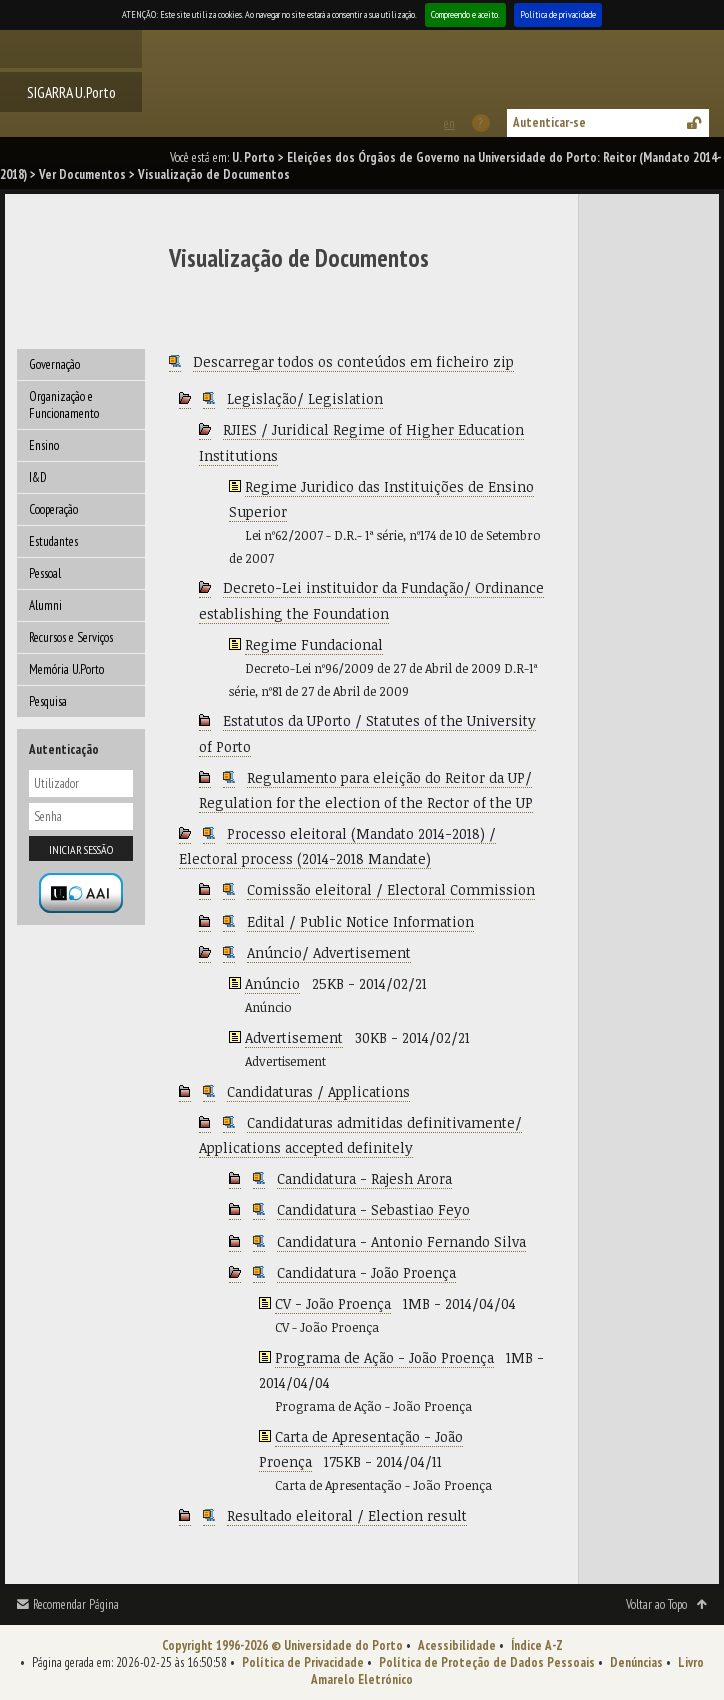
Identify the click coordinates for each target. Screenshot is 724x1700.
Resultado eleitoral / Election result (347, 1515)
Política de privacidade (558, 14)
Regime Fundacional (314, 644)
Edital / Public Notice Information (360, 921)
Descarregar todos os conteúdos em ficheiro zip (353, 361)
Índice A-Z (537, 1645)
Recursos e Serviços (71, 637)
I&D (38, 477)
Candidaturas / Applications (318, 1091)
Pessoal (45, 573)
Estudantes (53, 541)
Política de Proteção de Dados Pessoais (487, 1662)
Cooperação (53, 509)
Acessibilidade (457, 1645)
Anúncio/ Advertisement (329, 952)
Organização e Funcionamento (64, 405)
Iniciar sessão (81, 849)
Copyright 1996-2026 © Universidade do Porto (282, 1645)
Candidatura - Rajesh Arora (364, 1178)
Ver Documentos (82, 174)
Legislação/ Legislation (305, 398)
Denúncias (636, 1662)
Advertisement (294, 1037)
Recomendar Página (76, 1604)
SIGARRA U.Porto (71, 92)
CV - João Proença (333, 1303)
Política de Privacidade (303, 1662)
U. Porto (253, 157)
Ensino (44, 445)
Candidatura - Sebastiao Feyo (373, 1209)
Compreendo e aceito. (465, 14)
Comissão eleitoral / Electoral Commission (391, 889)
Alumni (45, 605)
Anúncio (272, 983)
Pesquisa (48, 701)
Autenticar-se (549, 122)
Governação (54, 364)
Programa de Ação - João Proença (384, 1357)
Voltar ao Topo (656, 1604)
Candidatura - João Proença (366, 1272)
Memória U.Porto (66, 669)
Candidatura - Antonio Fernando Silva (401, 1241)
